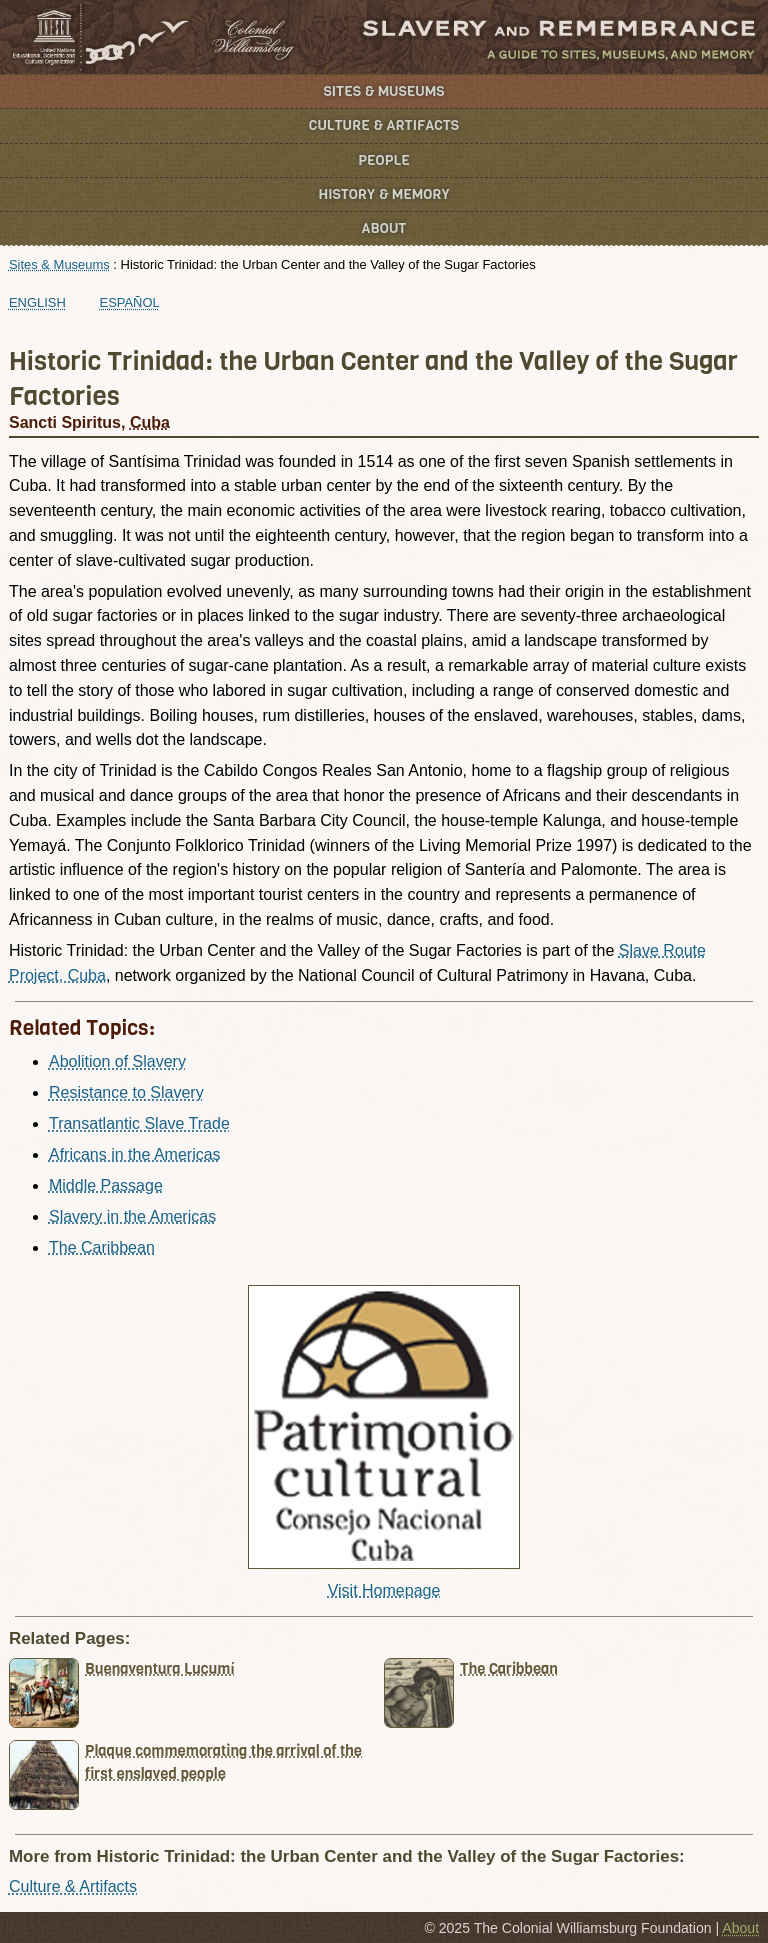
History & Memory (384, 194)
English (37, 302)
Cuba (150, 422)
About (384, 228)
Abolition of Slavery (117, 1061)
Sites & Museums (384, 91)
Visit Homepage (384, 1590)
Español (130, 302)
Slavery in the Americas (132, 1216)
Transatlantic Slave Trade (139, 1123)
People (384, 160)
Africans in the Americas (135, 1154)
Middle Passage (106, 1185)
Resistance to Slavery (126, 1092)
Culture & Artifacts (384, 125)
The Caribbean (102, 1247)
